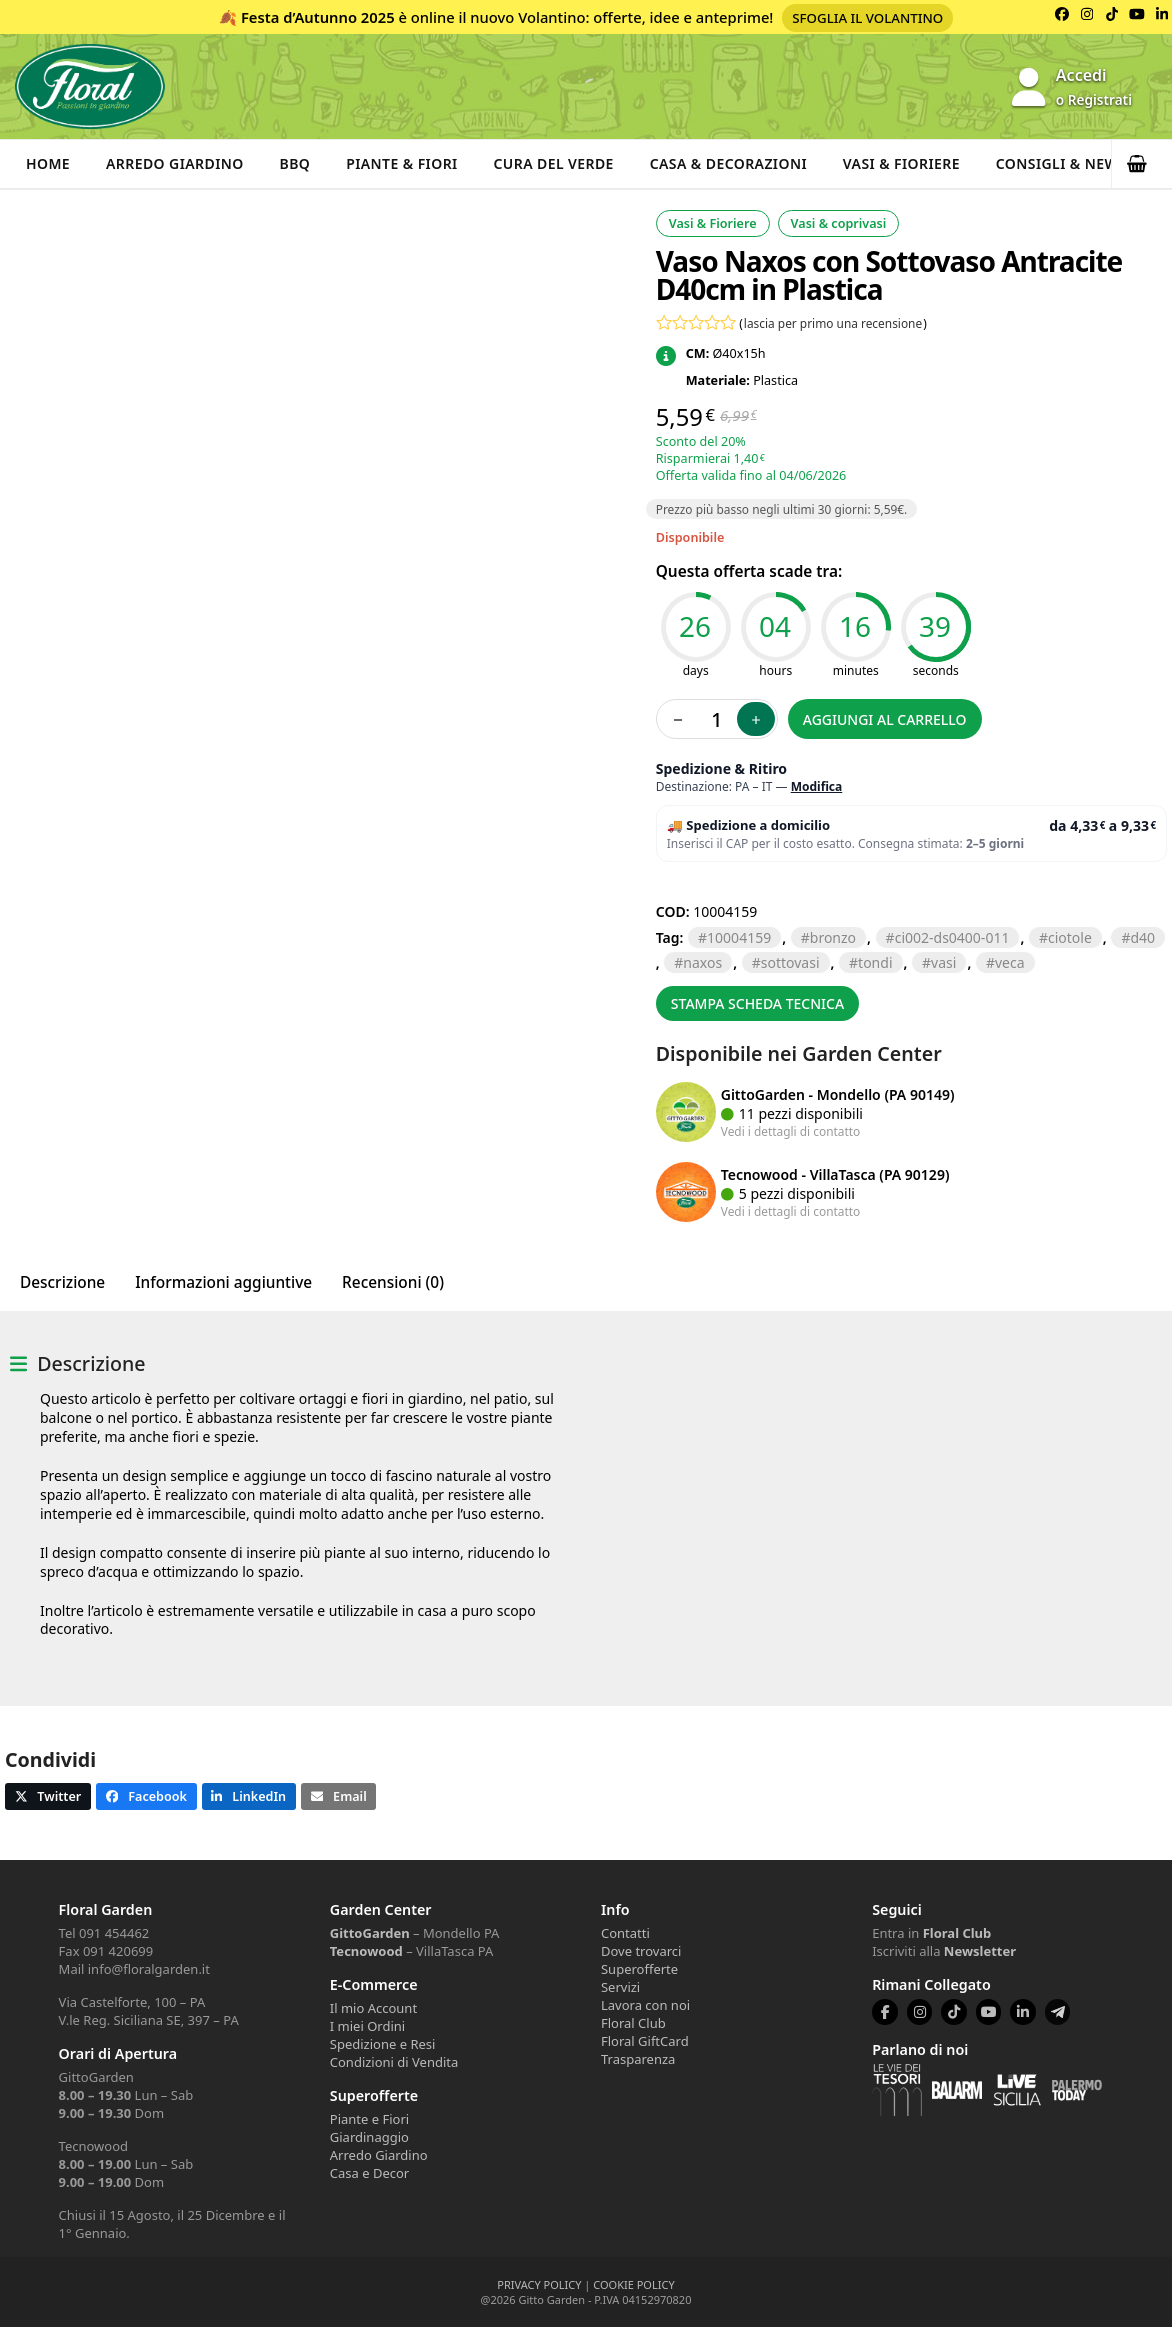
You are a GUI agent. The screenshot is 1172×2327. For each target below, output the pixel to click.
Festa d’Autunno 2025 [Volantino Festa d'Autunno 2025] (318, 17)
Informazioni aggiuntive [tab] (223, 1282)
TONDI (875, 962)
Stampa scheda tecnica (757, 1003)
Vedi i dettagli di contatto (791, 1131)
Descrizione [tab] (62, 1282)
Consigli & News (1062, 163)
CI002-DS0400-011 (952, 937)
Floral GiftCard (645, 2041)
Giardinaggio (369, 2137)
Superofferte (639, 1969)
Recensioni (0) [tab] (393, 1282)
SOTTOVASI (790, 962)
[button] (1142, 164)
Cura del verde (554, 163)
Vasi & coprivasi (839, 223)
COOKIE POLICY (633, 2284)
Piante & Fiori (403, 163)
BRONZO (833, 937)
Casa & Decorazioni (729, 163)
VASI (943, 962)
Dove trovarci (641, 1951)
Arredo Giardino (175, 163)
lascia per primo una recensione (833, 323)
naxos (702, 962)
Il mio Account (373, 2008)
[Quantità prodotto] (717, 719)
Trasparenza (638, 2059)
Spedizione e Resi (383, 2044)
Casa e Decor (369, 2173)
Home (48, 163)
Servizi (620, 1987)
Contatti (625, 1933)
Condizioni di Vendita (394, 2062)
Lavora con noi (645, 2005)
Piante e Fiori (369, 2119)
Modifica (817, 786)
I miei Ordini (367, 2026)
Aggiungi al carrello (885, 719)
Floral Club (633, 2023)
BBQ (295, 163)
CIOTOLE (1070, 937)
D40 (1142, 937)
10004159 (739, 937)
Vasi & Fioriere (902, 163)
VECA (1010, 962)
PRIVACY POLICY (539, 2284)
